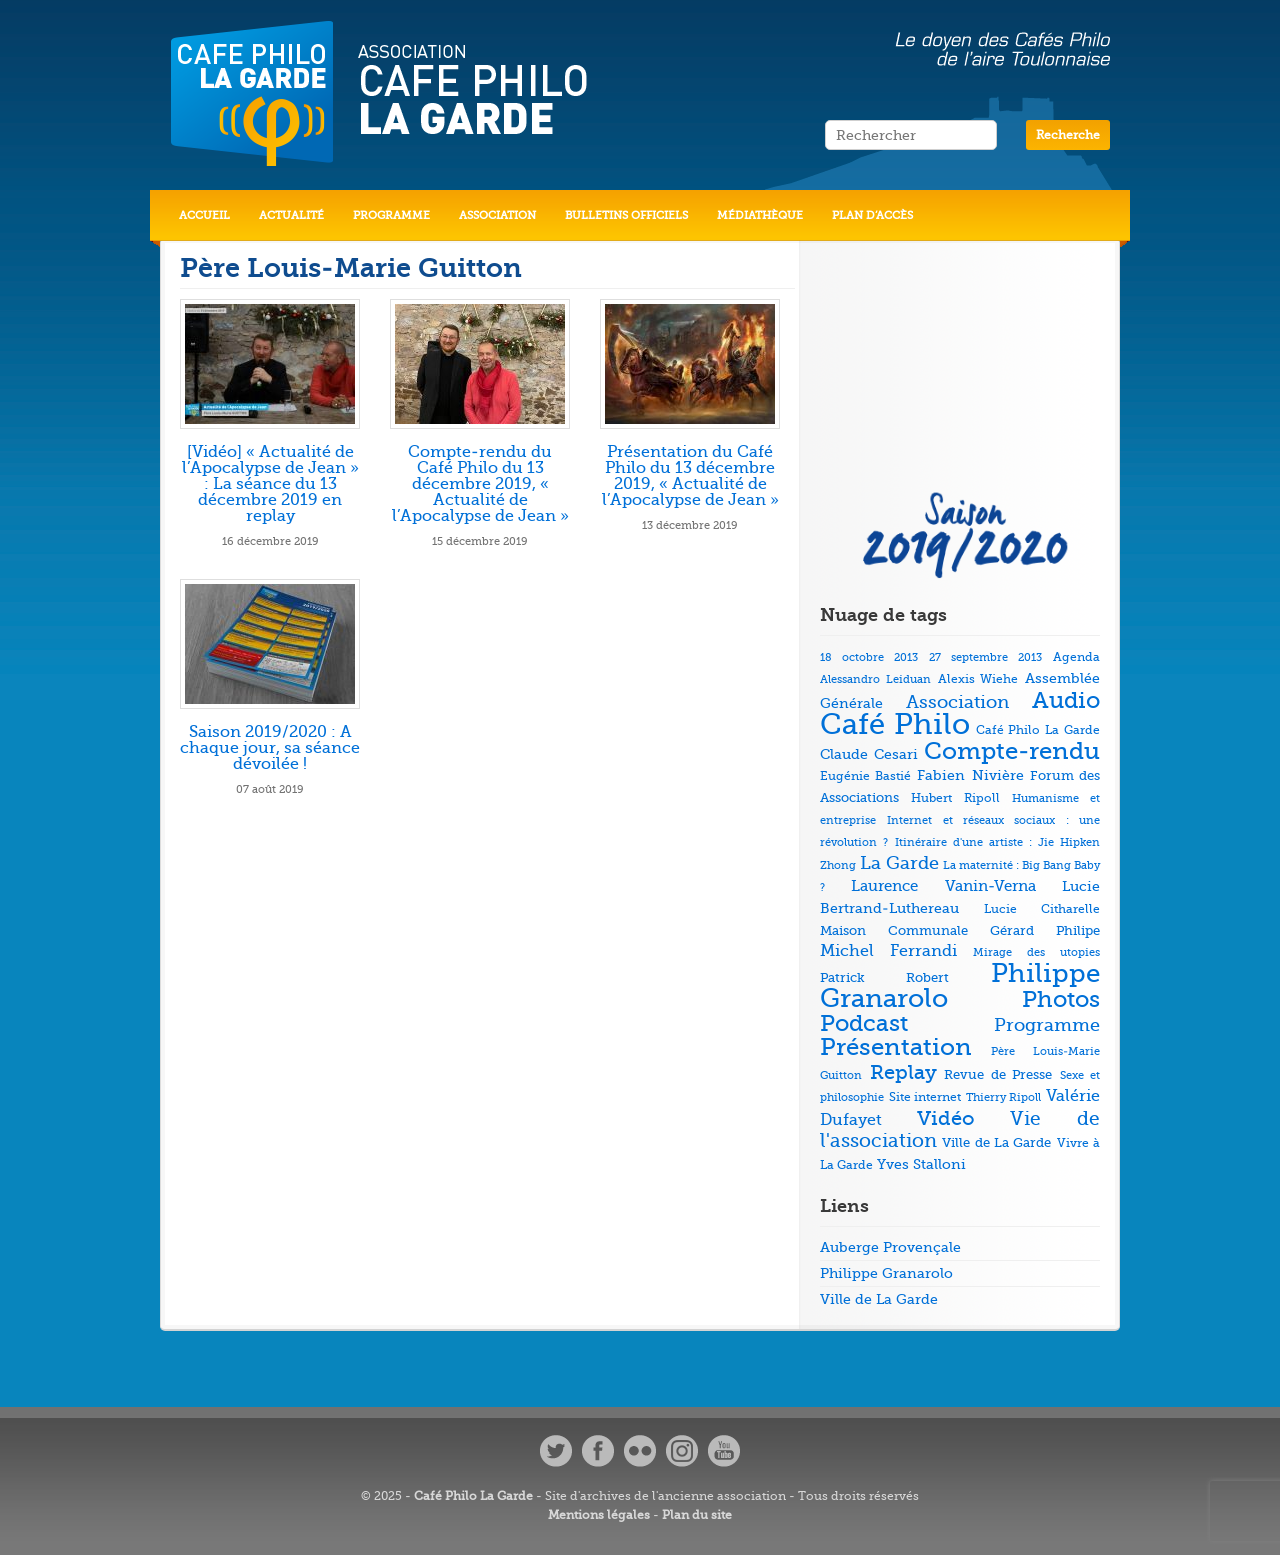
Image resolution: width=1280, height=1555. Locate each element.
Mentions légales (599, 1515)
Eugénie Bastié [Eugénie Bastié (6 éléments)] (865, 776)
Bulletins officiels (626, 215)
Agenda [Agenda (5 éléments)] (1076, 657)
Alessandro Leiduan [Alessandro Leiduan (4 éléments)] (875, 679)
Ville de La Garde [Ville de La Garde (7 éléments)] (996, 1142)
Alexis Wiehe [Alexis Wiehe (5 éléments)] (978, 679)
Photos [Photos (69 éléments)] (1061, 999)
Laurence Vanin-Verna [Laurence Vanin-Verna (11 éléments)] (943, 886)
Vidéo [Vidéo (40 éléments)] (946, 1118)
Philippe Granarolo (886, 1273)
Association (497, 215)
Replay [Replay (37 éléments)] (903, 1072)
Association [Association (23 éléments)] (957, 702)
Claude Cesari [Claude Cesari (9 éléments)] (869, 754)
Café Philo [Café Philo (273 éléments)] (895, 724)
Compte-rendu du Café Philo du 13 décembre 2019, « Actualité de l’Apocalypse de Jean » (480, 484)
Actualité (291, 215)
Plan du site (697, 1515)
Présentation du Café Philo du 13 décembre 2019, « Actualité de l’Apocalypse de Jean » (690, 476)
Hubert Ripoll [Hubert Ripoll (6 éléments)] (955, 798)
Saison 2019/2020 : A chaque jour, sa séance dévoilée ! (270, 748)
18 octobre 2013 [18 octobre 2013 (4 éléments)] (869, 657)
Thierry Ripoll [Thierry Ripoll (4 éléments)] (1004, 1097)
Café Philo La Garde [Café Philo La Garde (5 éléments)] (1038, 730)
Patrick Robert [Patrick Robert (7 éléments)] (884, 977)
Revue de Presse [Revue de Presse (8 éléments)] (998, 1074)
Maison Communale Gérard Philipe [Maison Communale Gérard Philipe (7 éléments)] (960, 930)
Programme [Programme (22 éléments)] (1047, 1025)
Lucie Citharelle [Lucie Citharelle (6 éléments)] (1042, 909)
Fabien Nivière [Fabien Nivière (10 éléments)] (970, 775)
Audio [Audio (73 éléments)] (1066, 700)
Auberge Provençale (890, 1247)
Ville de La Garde (879, 1299)
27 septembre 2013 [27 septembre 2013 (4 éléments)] (985, 657)
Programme (391, 215)
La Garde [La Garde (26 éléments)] (899, 863)
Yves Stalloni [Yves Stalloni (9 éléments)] (921, 1164)
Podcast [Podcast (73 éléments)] (864, 1023)
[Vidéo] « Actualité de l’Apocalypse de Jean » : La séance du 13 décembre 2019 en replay (270, 484)
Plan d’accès (872, 215)
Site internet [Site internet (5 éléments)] (925, 1097)
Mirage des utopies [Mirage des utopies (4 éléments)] (1036, 952)
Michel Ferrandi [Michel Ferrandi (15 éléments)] (888, 951)
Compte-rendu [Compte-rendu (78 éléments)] (1012, 751)
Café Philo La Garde (473, 1496)
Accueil (204, 215)
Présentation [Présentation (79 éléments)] (896, 1047)
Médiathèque (760, 215)
